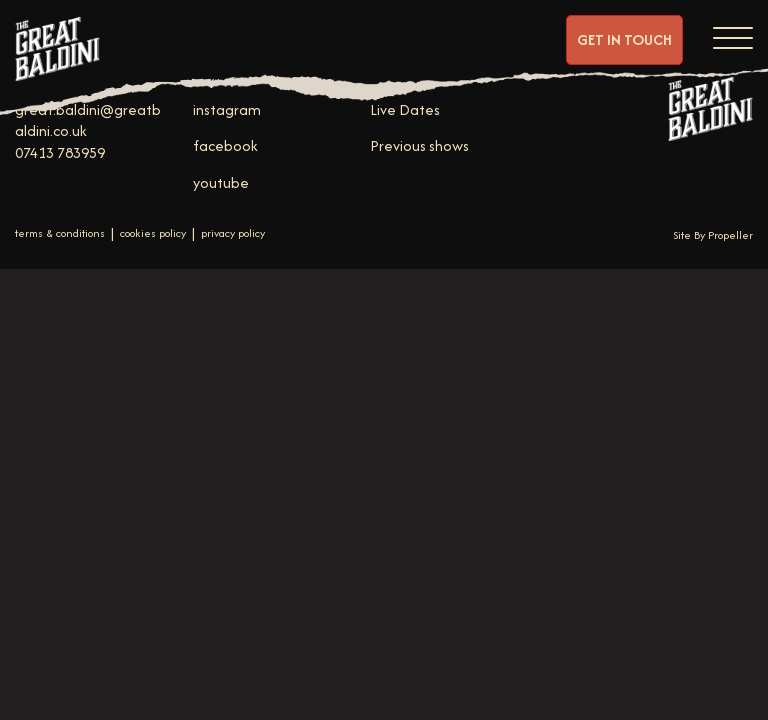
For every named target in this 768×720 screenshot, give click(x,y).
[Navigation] (733, 35)
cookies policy (153, 233)
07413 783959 (60, 152)
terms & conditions (60, 233)
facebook (225, 145)
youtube (221, 182)
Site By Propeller (713, 235)
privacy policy (233, 233)
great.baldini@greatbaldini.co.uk (88, 120)
